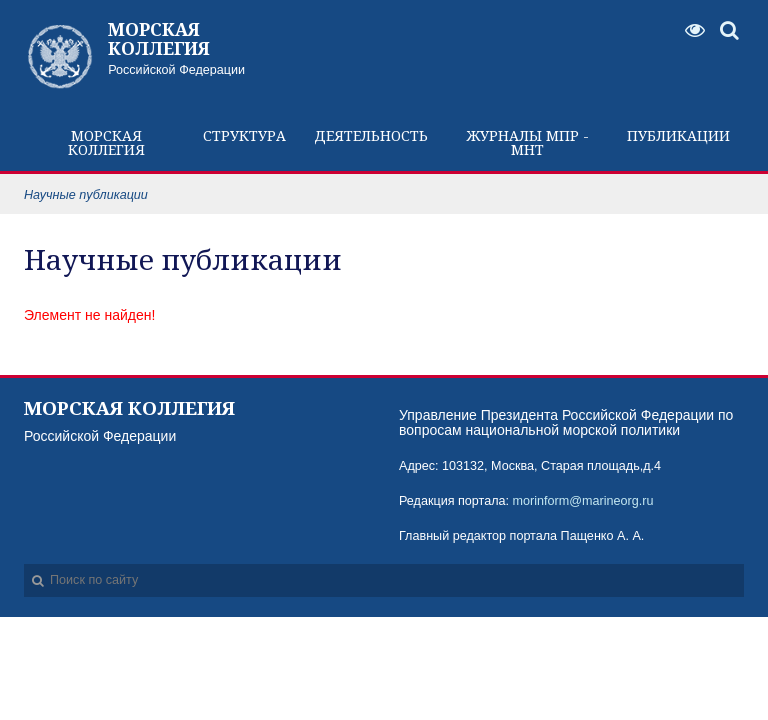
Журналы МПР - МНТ (528, 142)
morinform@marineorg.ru (583, 501)
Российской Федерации (204, 48)
